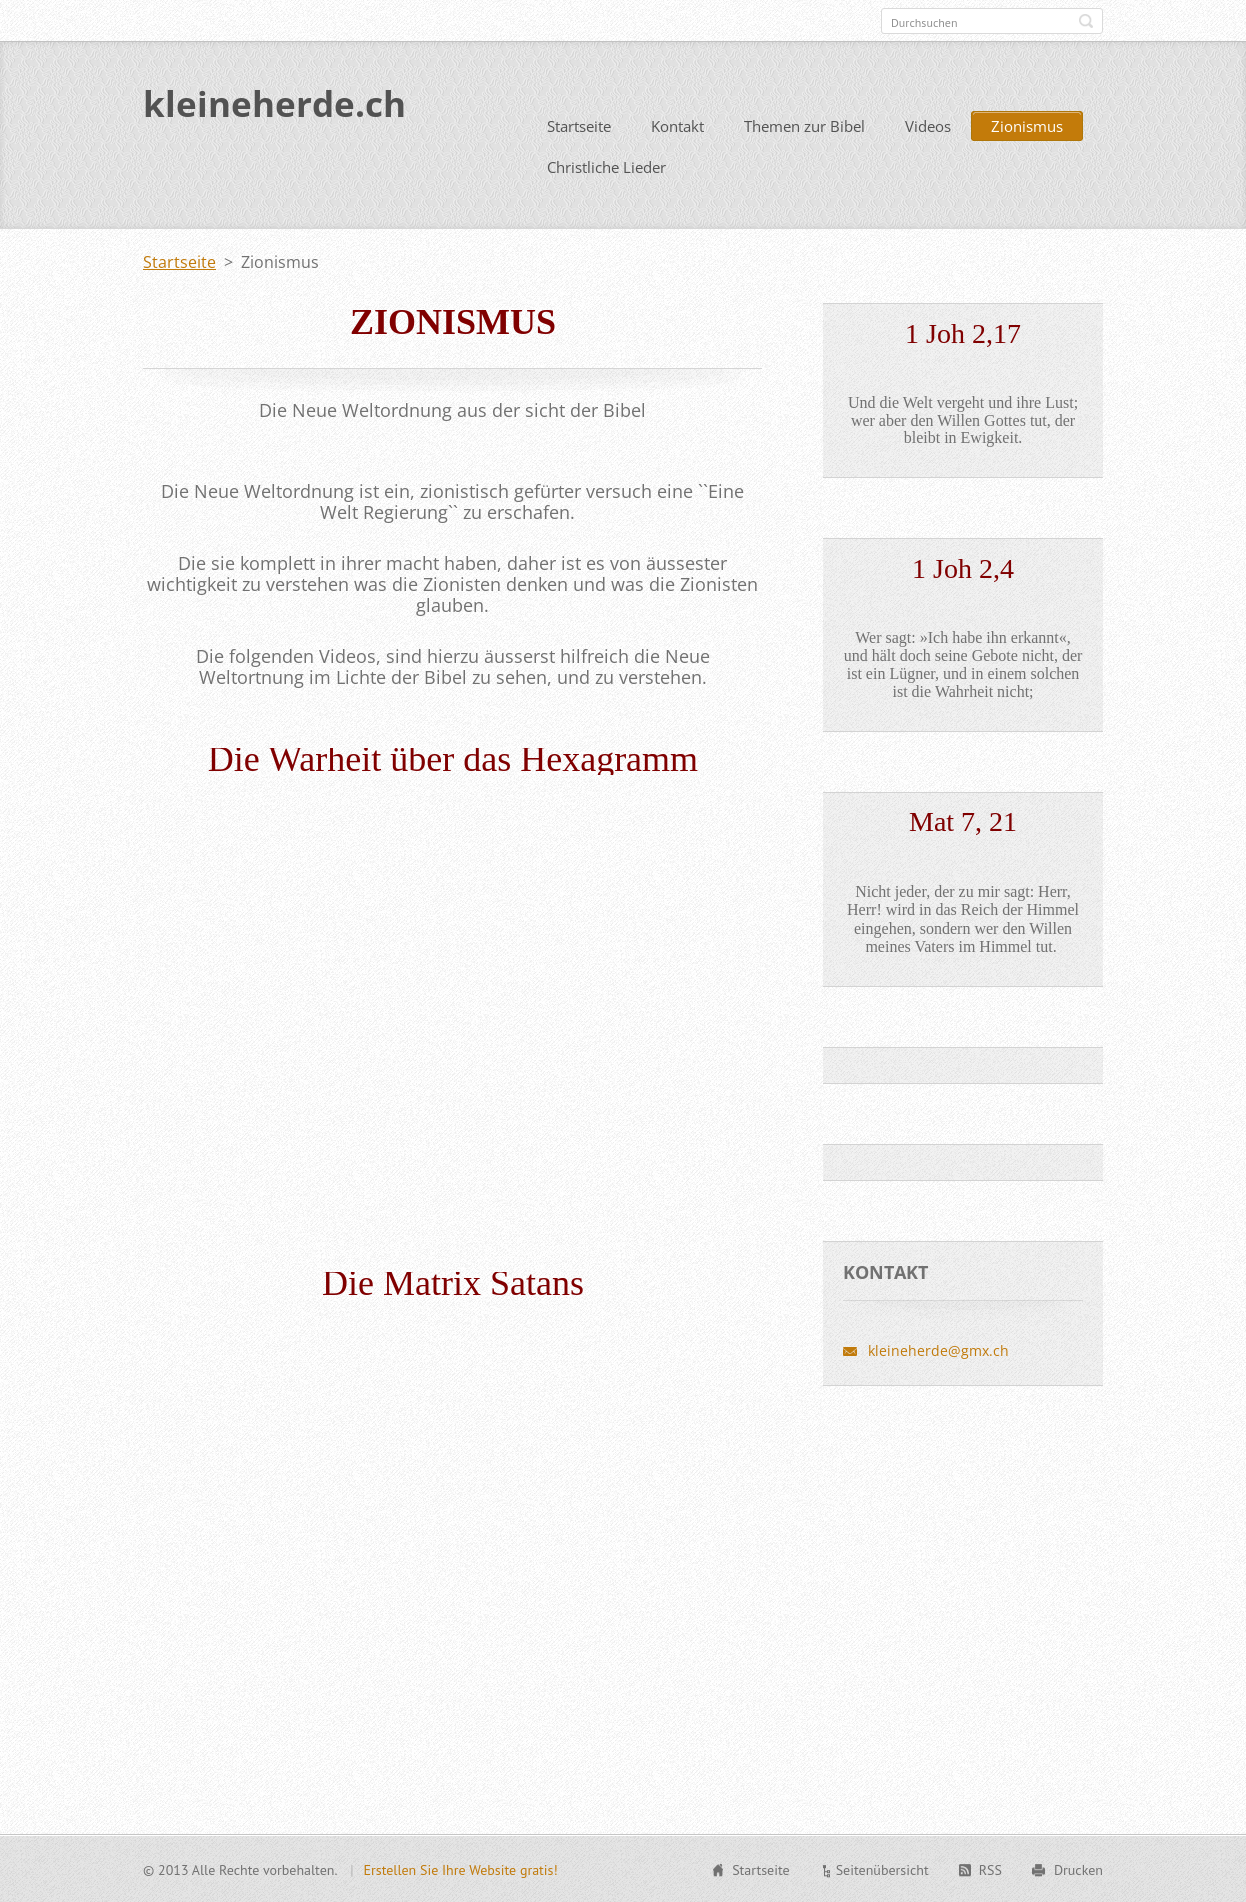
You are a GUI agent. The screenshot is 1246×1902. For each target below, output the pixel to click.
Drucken (1078, 1869)
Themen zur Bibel (804, 125)
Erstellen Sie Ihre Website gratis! (460, 1869)
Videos (928, 125)
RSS (990, 1869)
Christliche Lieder (606, 166)
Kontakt (677, 125)
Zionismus (1027, 125)
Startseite (579, 125)
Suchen (1086, 21)
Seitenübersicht (882, 1869)
